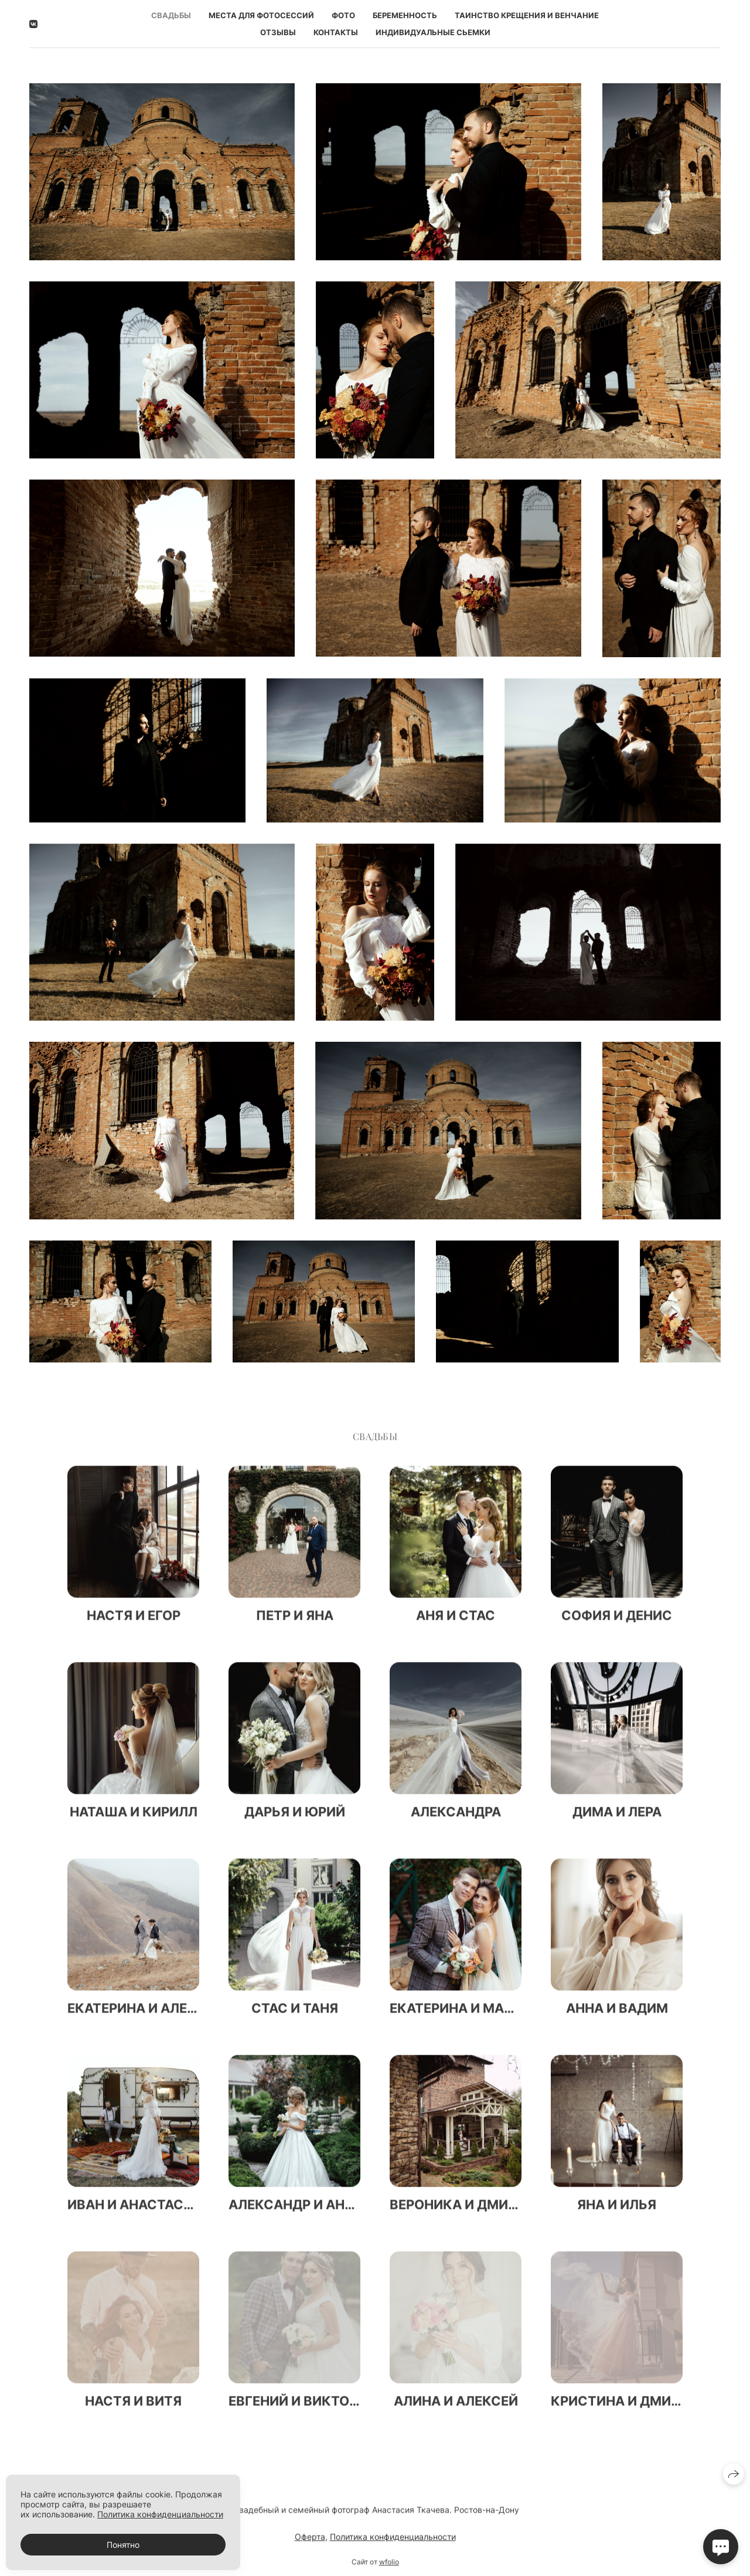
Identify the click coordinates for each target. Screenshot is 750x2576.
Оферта (310, 2543)
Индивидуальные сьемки (433, 31)
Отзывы (278, 31)
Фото (343, 14)
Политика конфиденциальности (393, 2543)
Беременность (405, 14)
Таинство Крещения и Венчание (527, 14)
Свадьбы (171, 14)
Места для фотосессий (261, 14)
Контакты (335, 31)
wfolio (389, 2568)
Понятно (123, 2545)
